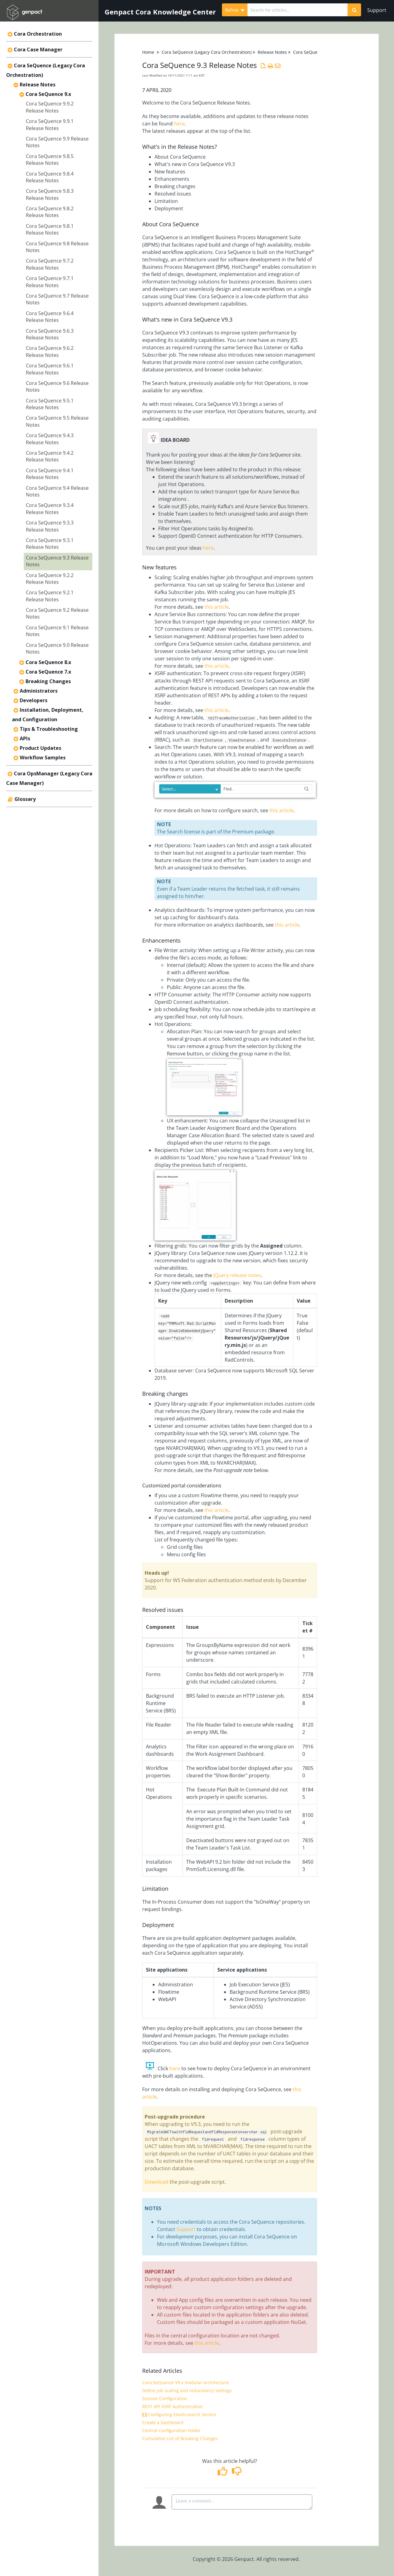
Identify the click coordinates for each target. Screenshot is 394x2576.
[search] (297, 9)
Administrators (39, 690)
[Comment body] (241, 2502)
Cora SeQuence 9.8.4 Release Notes (50, 177)
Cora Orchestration (38, 33)
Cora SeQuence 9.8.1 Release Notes (50, 229)
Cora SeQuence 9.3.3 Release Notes (50, 526)
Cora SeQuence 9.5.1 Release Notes (50, 404)
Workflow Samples (43, 757)
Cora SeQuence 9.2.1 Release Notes (50, 596)
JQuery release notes (236, 1275)
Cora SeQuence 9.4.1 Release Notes (50, 474)
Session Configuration (164, 2398)
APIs (25, 738)
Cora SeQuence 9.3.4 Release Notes (50, 508)
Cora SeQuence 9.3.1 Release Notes (50, 543)
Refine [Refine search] (234, 10)
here (179, 123)
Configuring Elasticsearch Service (179, 2414)
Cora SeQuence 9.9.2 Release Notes (50, 107)
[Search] (354, 9)
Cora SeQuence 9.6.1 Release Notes (50, 369)
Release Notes (37, 84)
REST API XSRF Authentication (172, 2406)
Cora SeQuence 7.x (48, 671)
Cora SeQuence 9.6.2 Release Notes (50, 351)
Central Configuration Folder (171, 2430)
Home (148, 52)
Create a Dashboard (162, 2422)
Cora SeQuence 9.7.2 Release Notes (50, 264)
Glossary (25, 799)
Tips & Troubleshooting (49, 729)
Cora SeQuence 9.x (48, 94)
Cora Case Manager (38, 49)
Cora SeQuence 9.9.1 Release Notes (50, 124)
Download (157, 2181)
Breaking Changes (48, 681)
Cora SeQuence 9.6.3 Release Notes (50, 334)
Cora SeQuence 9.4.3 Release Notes (50, 438)
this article (216, 606)
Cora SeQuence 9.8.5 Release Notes (50, 159)
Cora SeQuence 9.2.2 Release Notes (50, 578)
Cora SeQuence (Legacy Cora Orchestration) (206, 52)
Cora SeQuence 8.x (48, 662)
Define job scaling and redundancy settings (187, 2390)
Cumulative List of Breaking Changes (180, 2438)
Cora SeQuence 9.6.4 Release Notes (50, 316)
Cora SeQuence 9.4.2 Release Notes (50, 456)
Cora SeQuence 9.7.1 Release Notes (50, 281)
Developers (33, 700)
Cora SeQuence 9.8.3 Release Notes (50, 194)
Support (376, 10)
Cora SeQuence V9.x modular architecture (185, 2382)
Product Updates (40, 748)
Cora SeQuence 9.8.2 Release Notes (50, 212)
